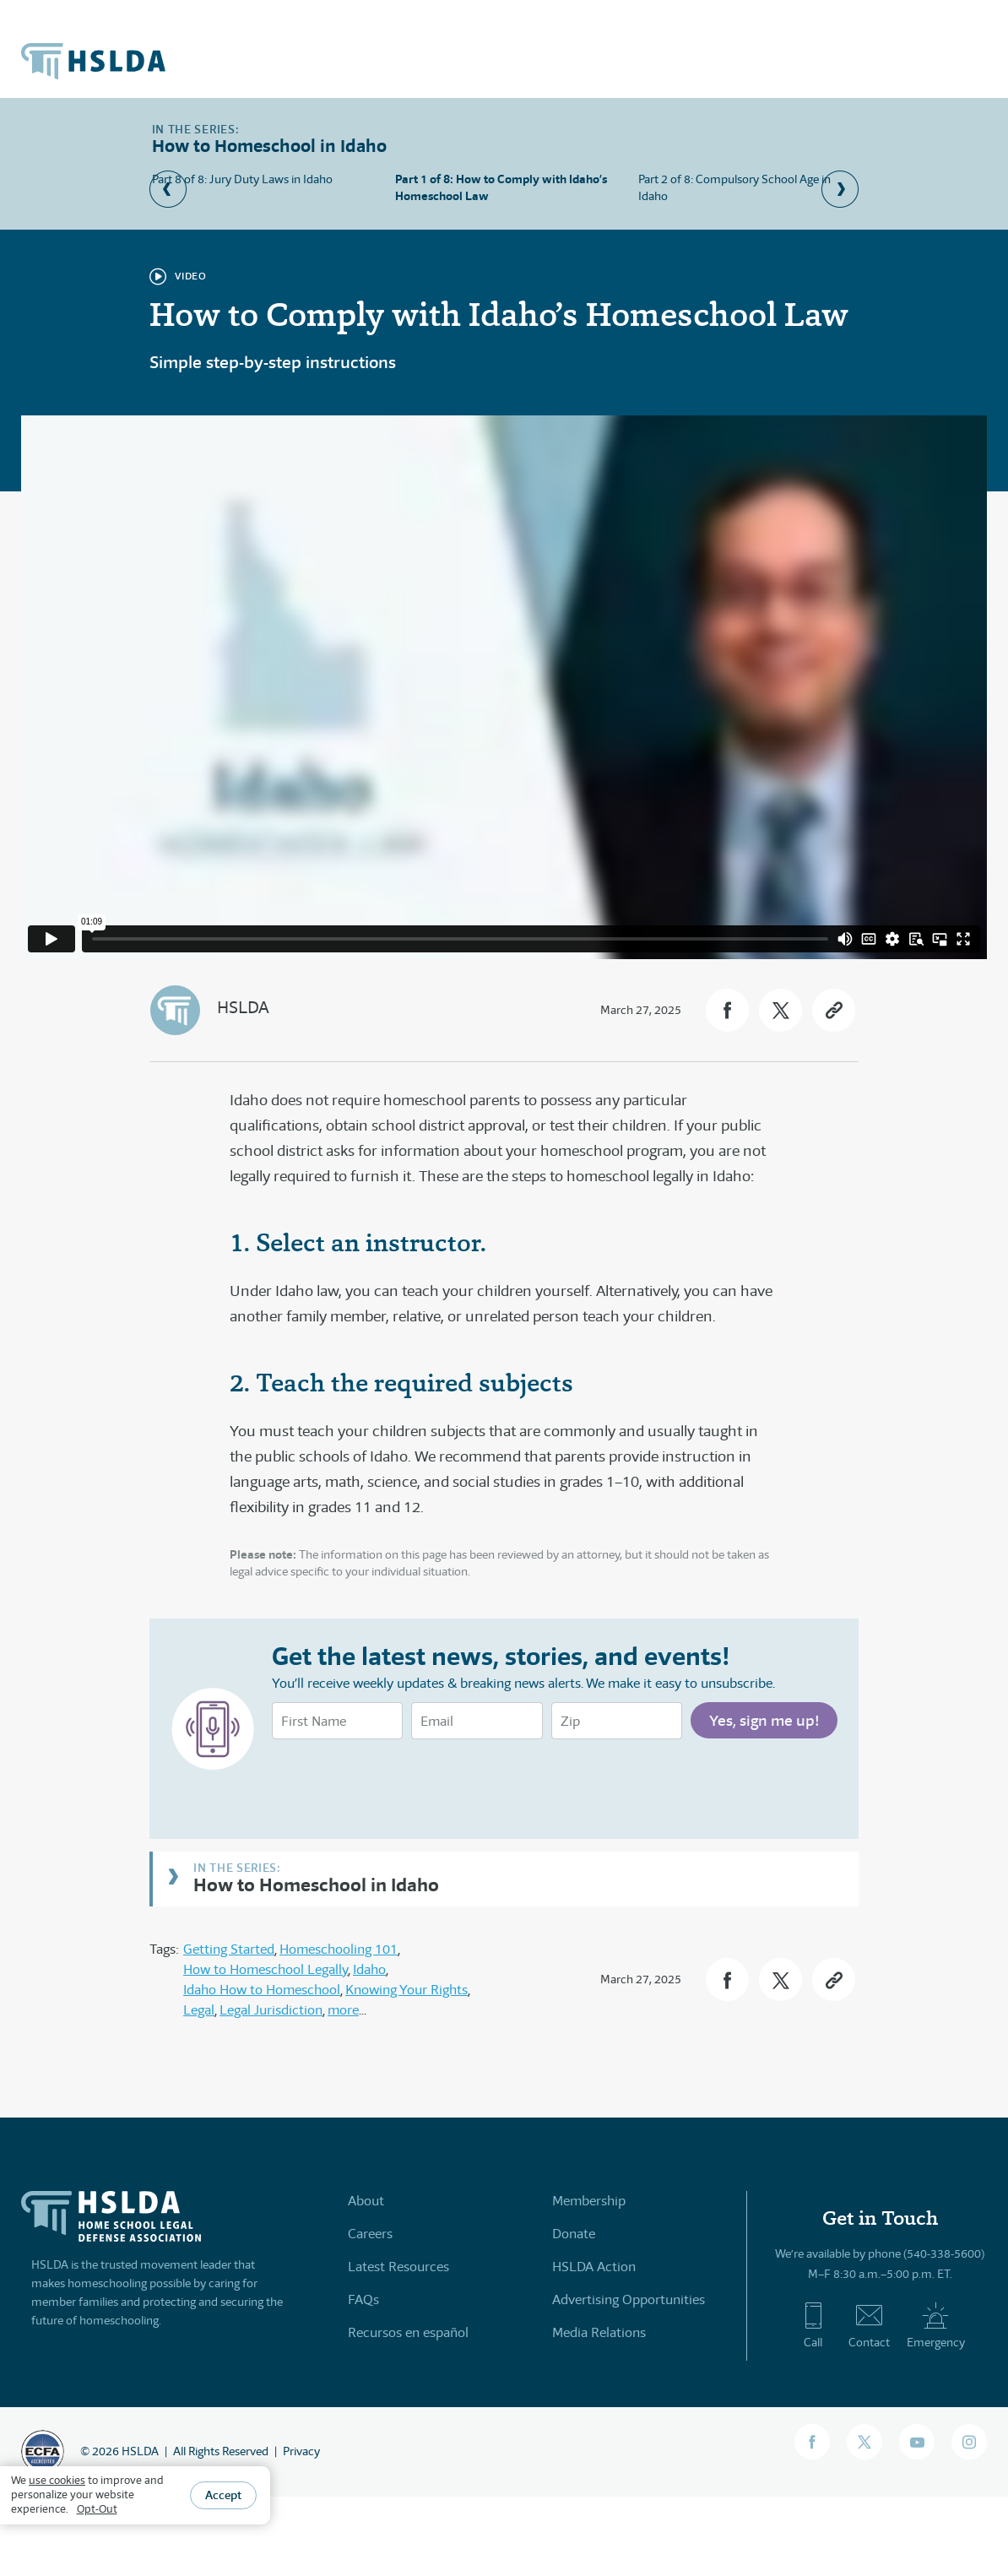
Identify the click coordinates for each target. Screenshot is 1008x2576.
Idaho (369, 1969)
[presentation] (400, 1785)
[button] (727, 1010)
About (366, 2201)
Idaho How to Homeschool (261, 1989)
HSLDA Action (594, 2266)
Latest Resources (398, 2266)
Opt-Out (97, 2509)
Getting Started (228, 1949)
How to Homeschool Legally (265, 1969)
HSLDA (243, 1007)
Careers (370, 2233)
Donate (573, 2233)
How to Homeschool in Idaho (316, 1884)
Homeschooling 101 (338, 1949)
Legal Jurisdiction (270, 2010)
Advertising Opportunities (628, 2299)
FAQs (363, 2299)
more (343, 2010)
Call (813, 2325)
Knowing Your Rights (406, 1989)
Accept (223, 2495)
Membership (589, 2201)
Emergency (936, 2325)
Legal (198, 2010)
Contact (869, 2325)
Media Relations (599, 2332)
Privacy (301, 2451)
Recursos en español (408, 2332)
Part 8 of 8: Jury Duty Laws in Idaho (242, 179)
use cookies (57, 2480)
